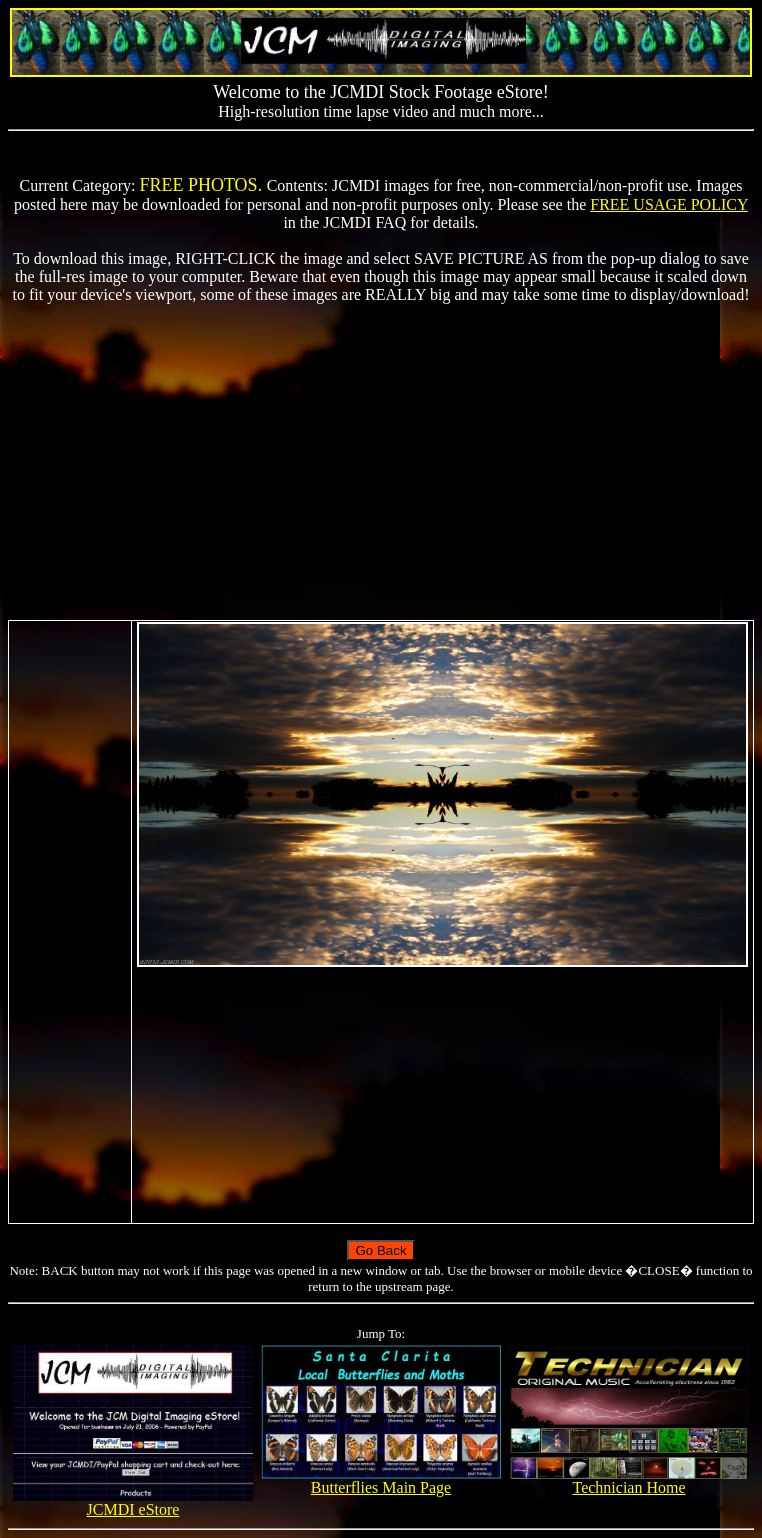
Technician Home (628, 1480)
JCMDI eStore (132, 1502)
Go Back (380, 1250)
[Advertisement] (381, 462)
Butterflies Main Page (380, 1480)
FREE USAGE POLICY (669, 204)
